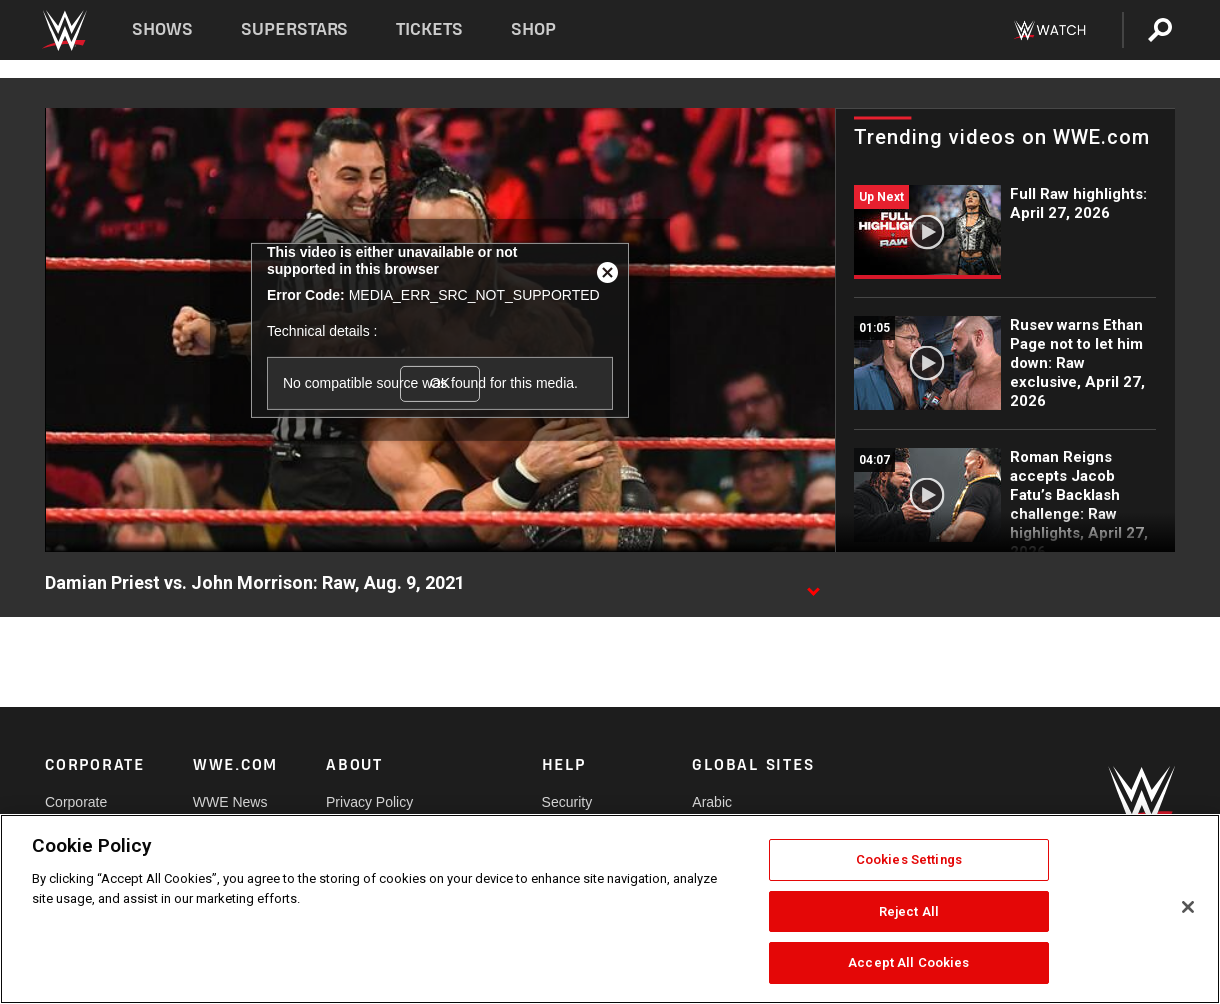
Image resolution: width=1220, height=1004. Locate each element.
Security (567, 802)
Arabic (712, 802)
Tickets (429, 29)
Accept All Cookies (908, 962)
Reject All (909, 911)
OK (440, 383)
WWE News (230, 802)
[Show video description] (813, 584)
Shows (162, 29)
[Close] (1188, 907)
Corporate (76, 802)
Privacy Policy (369, 802)
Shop (533, 29)
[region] (610, 909)
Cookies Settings (909, 859)
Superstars (295, 29)
